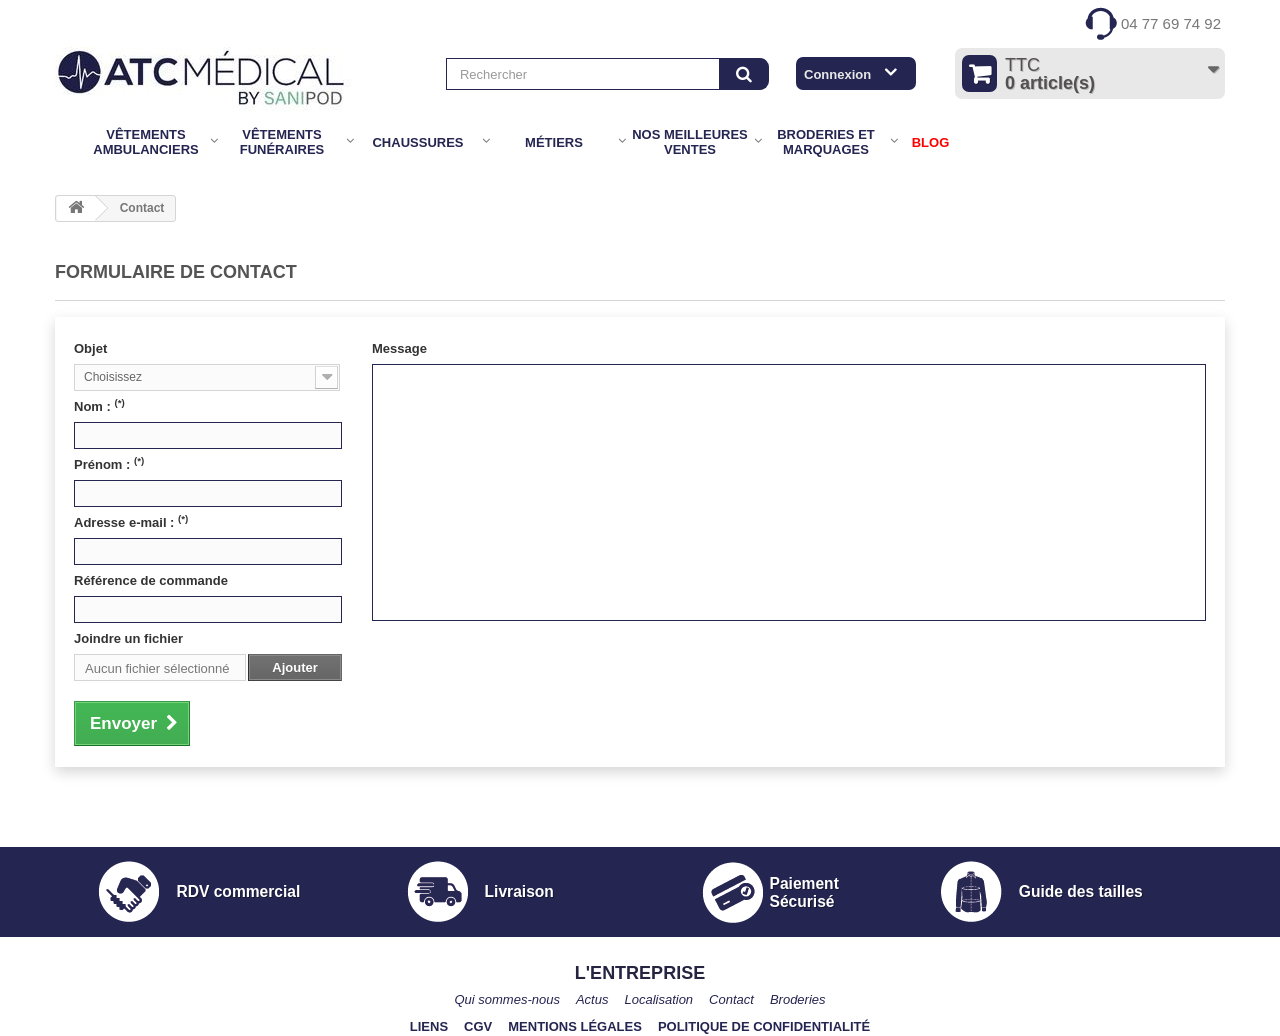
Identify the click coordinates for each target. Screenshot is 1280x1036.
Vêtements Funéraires (282, 142)
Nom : (99, 406)
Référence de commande (151, 580)
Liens (429, 1026)
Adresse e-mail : (131, 522)
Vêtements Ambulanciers (145, 142)
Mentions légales (575, 1026)
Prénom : (109, 464)
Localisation (658, 999)
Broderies (798, 999)
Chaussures (417, 142)
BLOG (931, 142)
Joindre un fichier (128, 638)
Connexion (837, 74)
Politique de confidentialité (764, 1026)
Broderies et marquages (826, 142)
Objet (90, 348)
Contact (731, 999)
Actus (592, 999)
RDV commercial (238, 891)
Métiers (554, 142)
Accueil (68, 142)
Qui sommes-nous (506, 999)
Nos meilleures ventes (690, 142)
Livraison (519, 891)
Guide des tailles (1081, 891)
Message (399, 348)
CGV (478, 1026)
